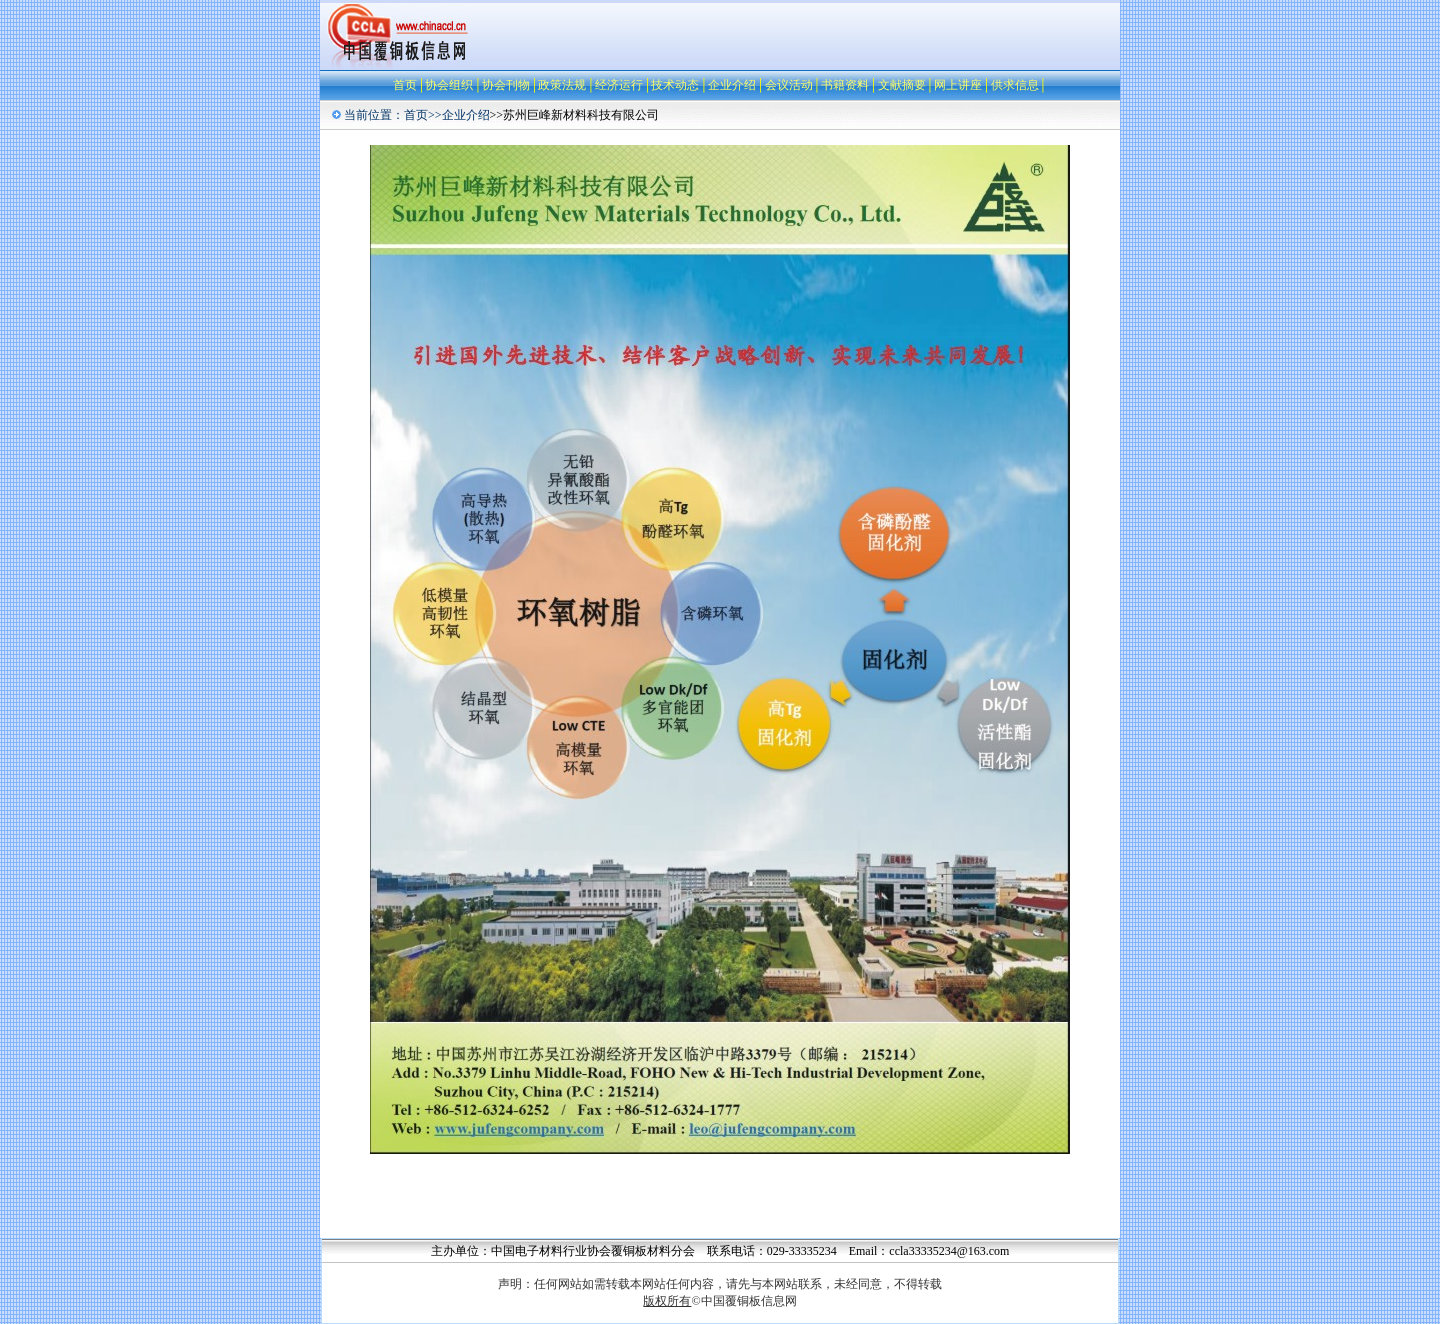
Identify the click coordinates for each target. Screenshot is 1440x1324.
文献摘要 (902, 85)
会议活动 (789, 85)
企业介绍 (732, 85)
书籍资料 (845, 85)
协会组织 (449, 85)
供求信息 (1015, 85)
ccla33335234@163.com (949, 1251)
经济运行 (619, 85)
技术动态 (675, 85)
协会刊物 (506, 85)
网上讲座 (958, 85)
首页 (405, 85)
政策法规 (562, 85)
